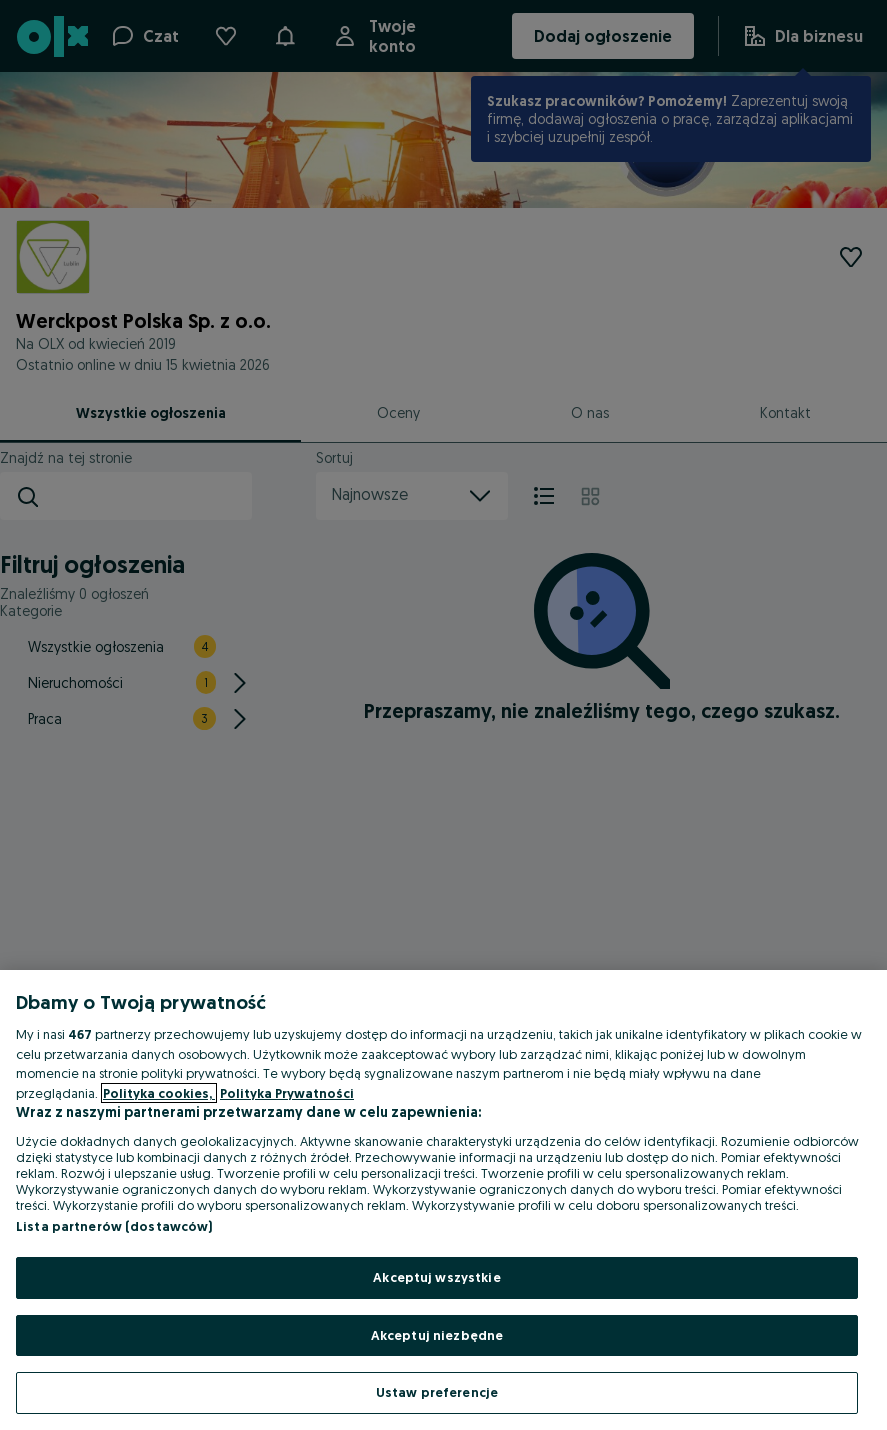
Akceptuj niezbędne (437, 1335)
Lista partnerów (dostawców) (114, 1226)
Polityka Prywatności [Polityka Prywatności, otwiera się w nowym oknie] (287, 1093)
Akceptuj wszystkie (436, 1277)
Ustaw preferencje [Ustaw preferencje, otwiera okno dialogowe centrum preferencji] (437, 1392)
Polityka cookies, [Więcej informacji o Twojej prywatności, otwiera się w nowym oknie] (159, 1093)
